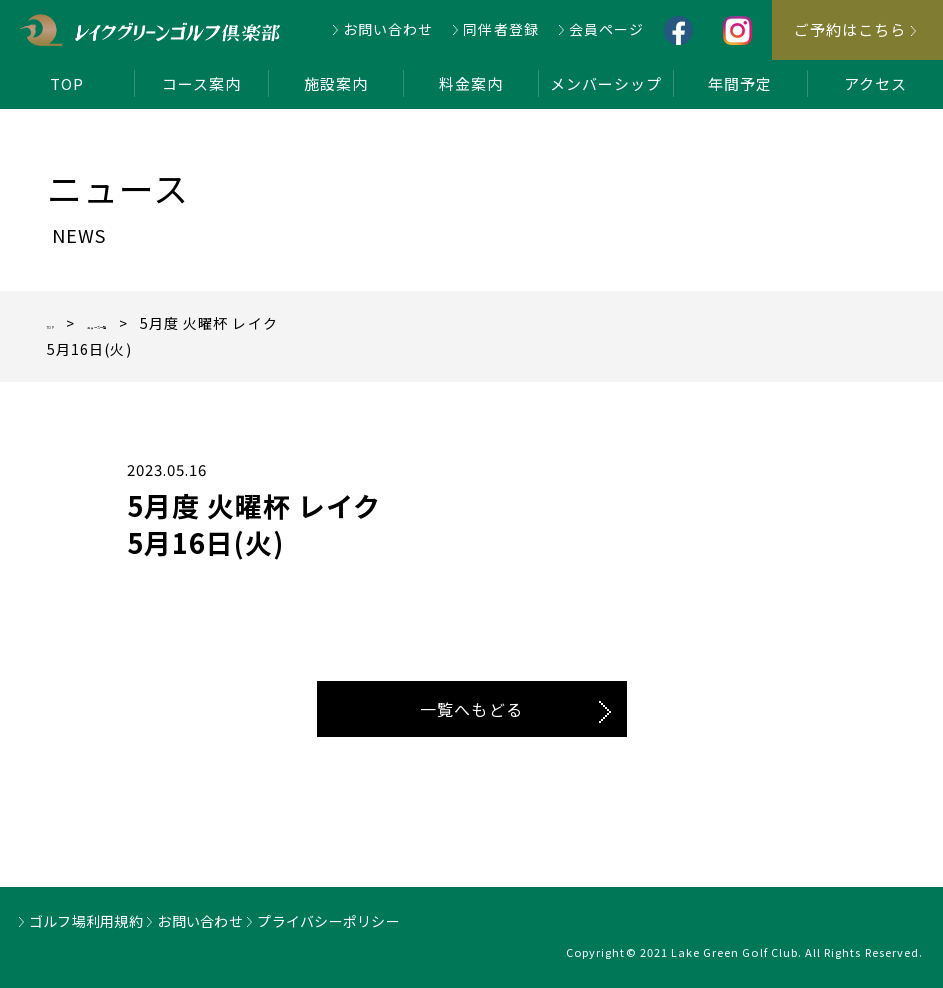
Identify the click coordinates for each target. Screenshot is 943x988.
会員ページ (606, 29)
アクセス (875, 83)
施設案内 (336, 83)
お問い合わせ (388, 29)
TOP (67, 83)
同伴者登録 (500, 29)
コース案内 (201, 83)
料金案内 (471, 83)
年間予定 (740, 83)
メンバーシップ (606, 83)
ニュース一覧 (157, 323)
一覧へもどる (471, 709)
